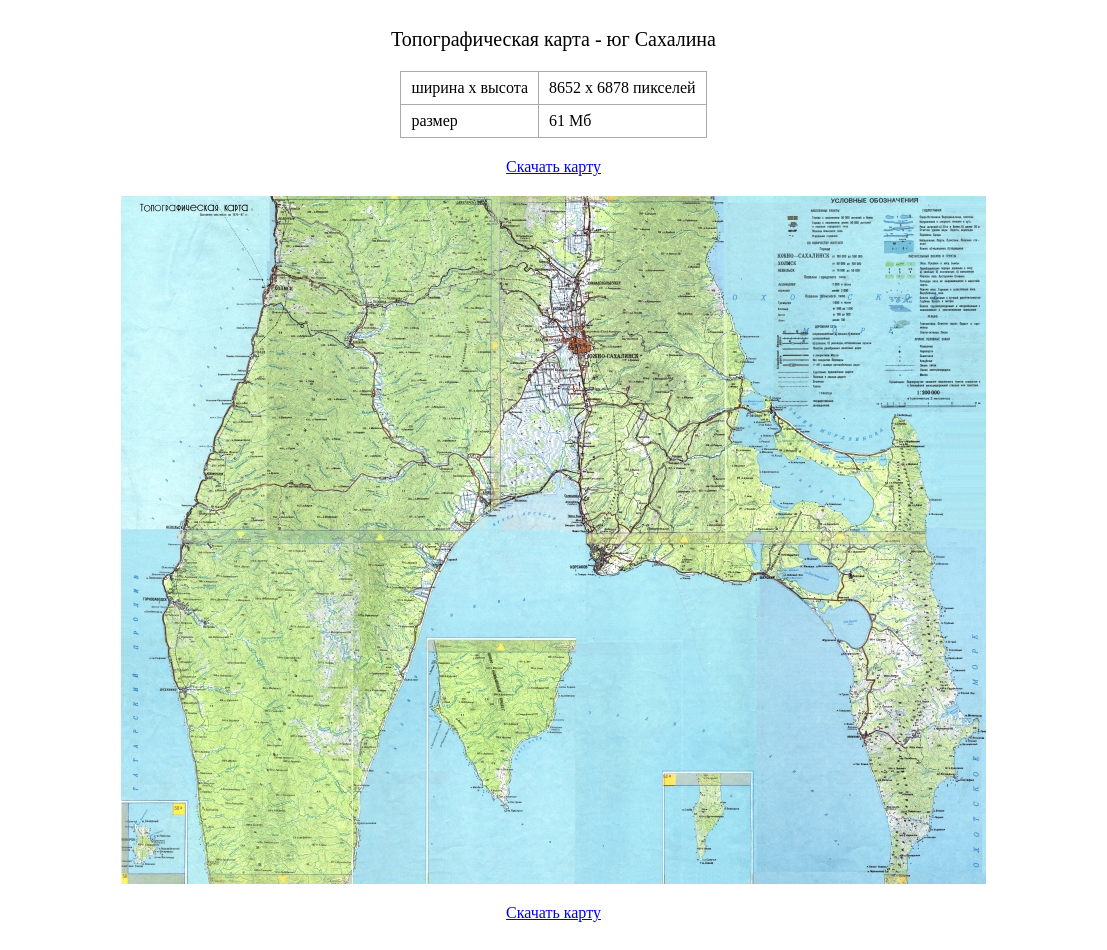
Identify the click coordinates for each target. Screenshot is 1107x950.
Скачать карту (553, 166)
